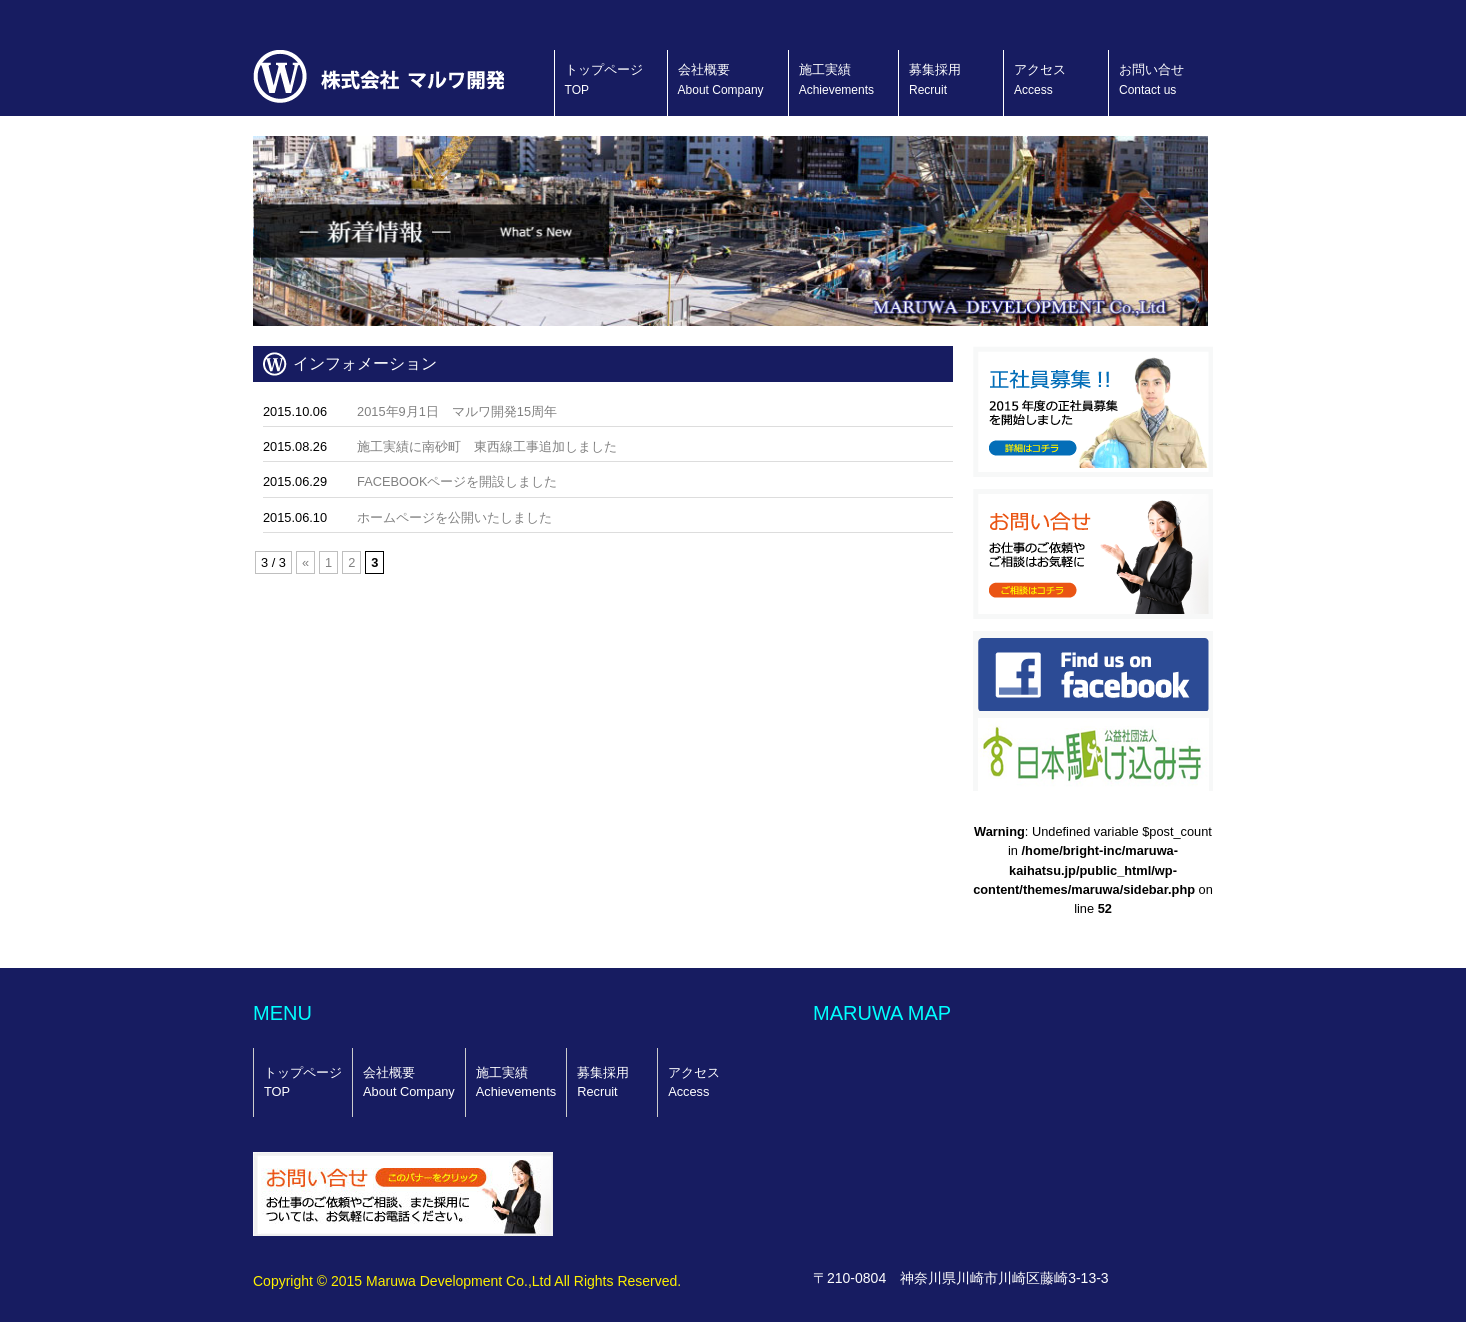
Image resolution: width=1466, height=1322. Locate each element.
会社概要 (721, 79)
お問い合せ (1151, 79)
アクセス (1040, 79)
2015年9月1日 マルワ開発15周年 (457, 411)
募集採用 (935, 79)
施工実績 (836, 79)
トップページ (604, 79)
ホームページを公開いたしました (454, 517)
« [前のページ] (305, 562)
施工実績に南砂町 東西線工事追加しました (487, 446)
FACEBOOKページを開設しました (457, 481)
